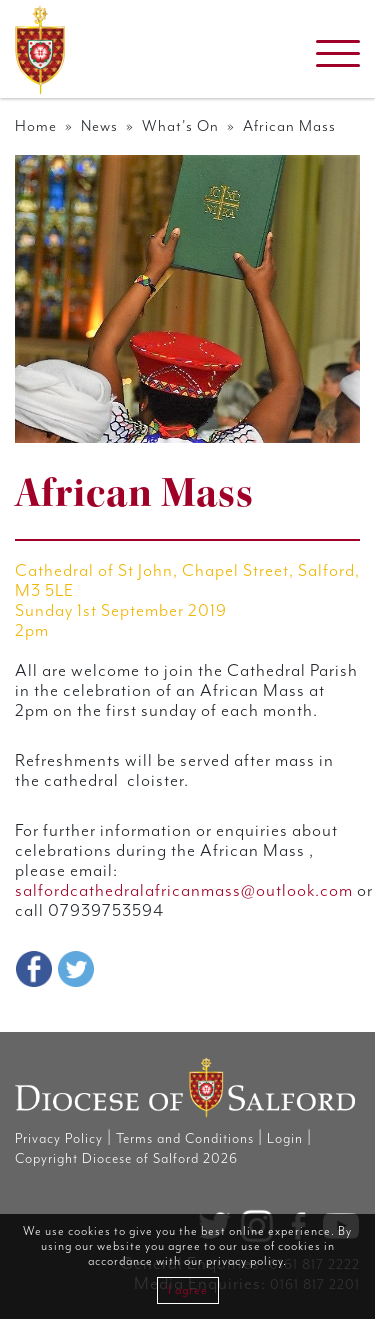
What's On (180, 126)
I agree (188, 1290)
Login (285, 1139)
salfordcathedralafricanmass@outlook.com (184, 891)
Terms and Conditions (185, 1139)
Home (36, 126)
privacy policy (244, 1261)
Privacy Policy (59, 1139)
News (99, 126)
